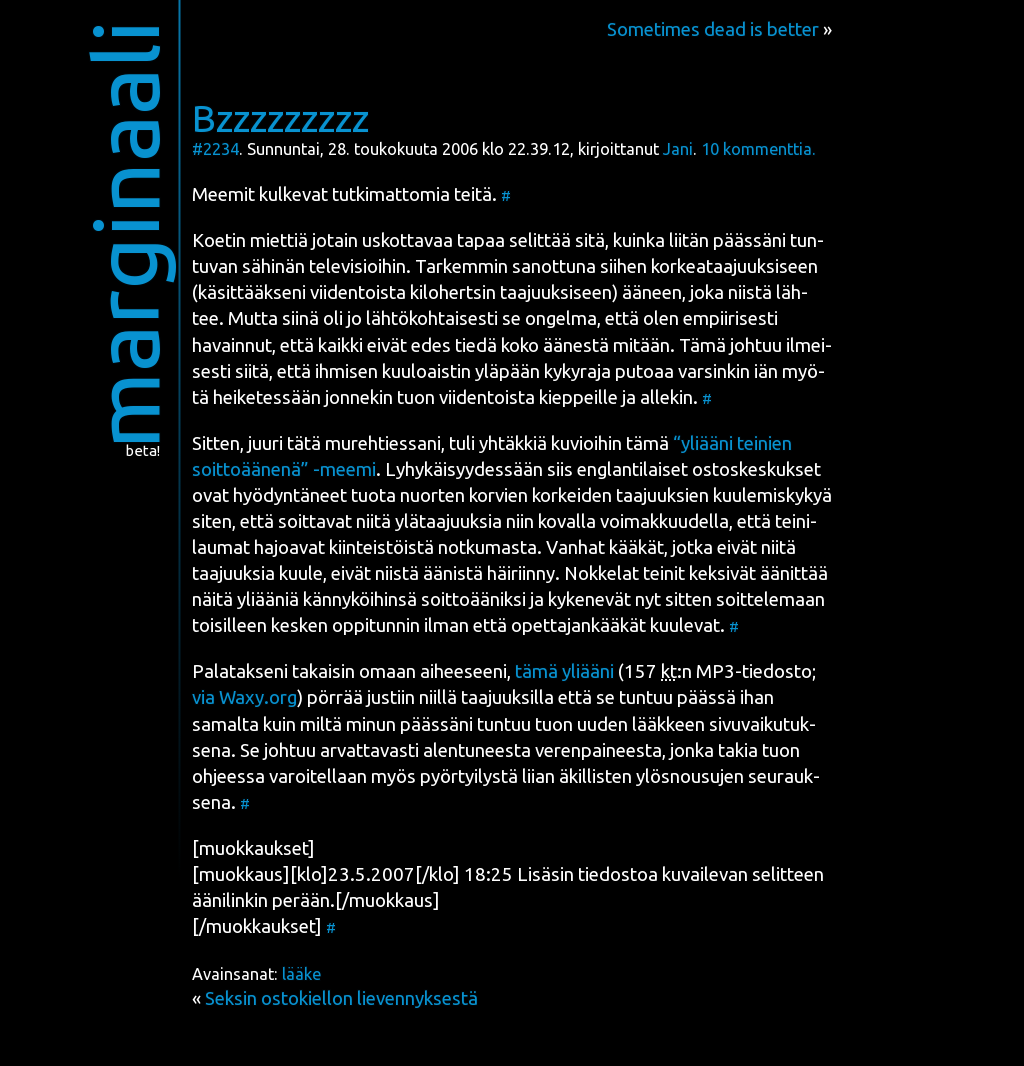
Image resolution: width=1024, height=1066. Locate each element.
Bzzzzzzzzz (280, 118)
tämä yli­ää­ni (564, 671)
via (244, 697)
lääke (301, 974)
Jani (678, 149)
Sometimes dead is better (713, 29)
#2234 (215, 149)
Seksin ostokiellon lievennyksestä (341, 998)
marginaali (125, 234)
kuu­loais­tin (426, 371)
